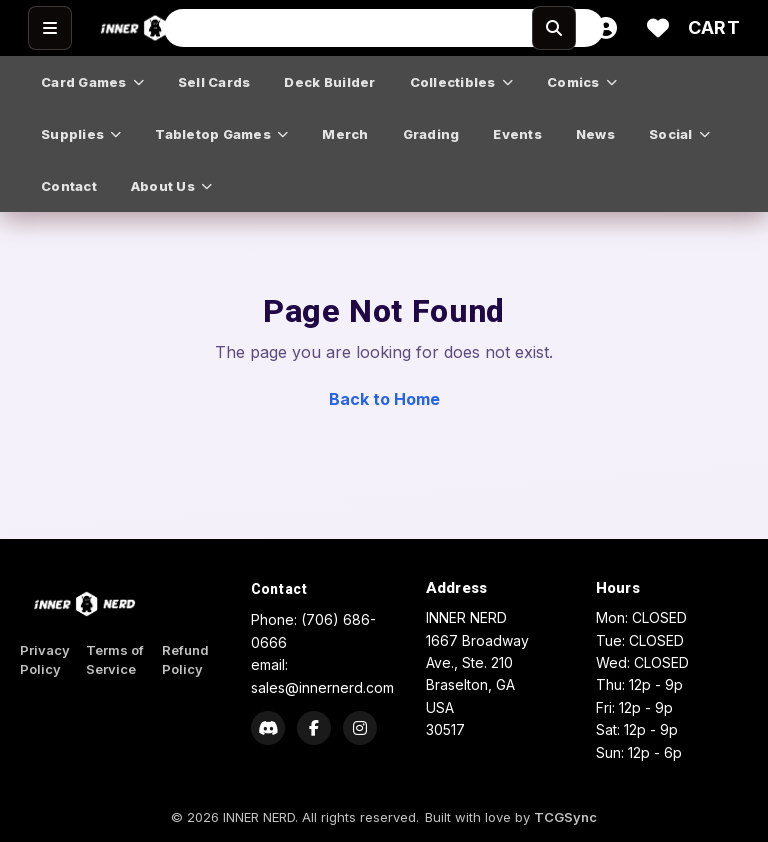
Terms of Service (115, 659)
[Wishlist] (658, 28)
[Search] (554, 28)
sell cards (214, 82)
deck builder (329, 82)
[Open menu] (50, 28)
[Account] (606, 28)
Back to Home (384, 399)
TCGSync (565, 817)
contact (69, 186)
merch (345, 134)
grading (431, 134)
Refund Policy (185, 659)
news (595, 134)
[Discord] (268, 728)
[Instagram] (360, 728)
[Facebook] (314, 728)
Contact (279, 589)
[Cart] (714, 28)
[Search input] (384, 28)
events (517, 134)
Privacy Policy (45, 659)
